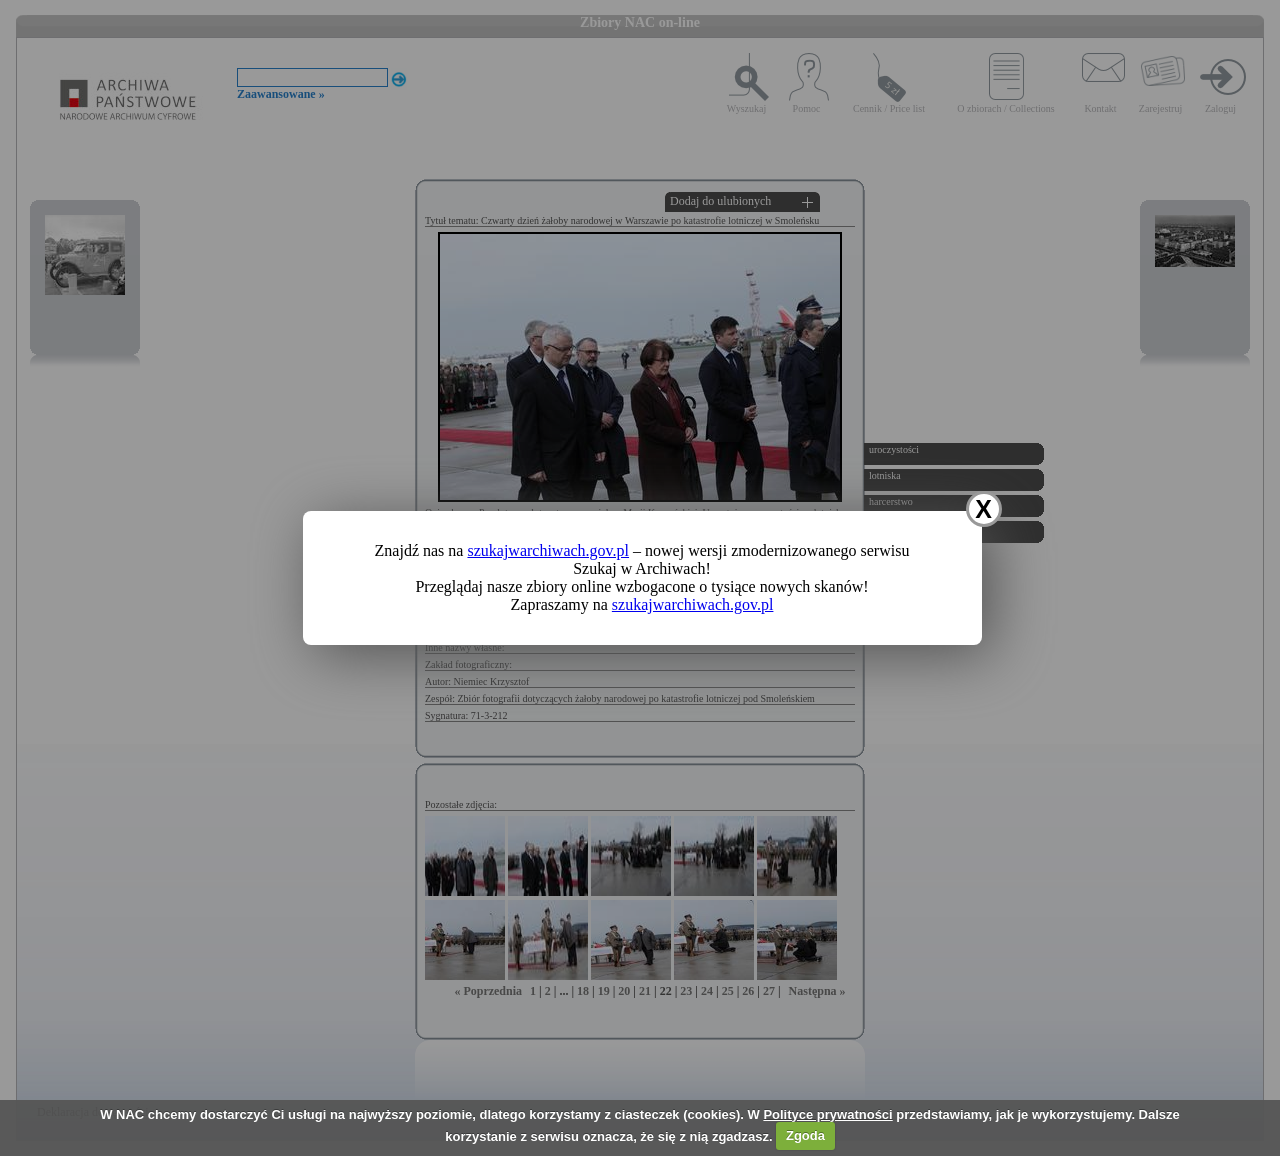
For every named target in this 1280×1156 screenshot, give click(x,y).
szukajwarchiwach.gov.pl (548, 550)
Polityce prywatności (827, 1114)
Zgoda (805, 1135)
